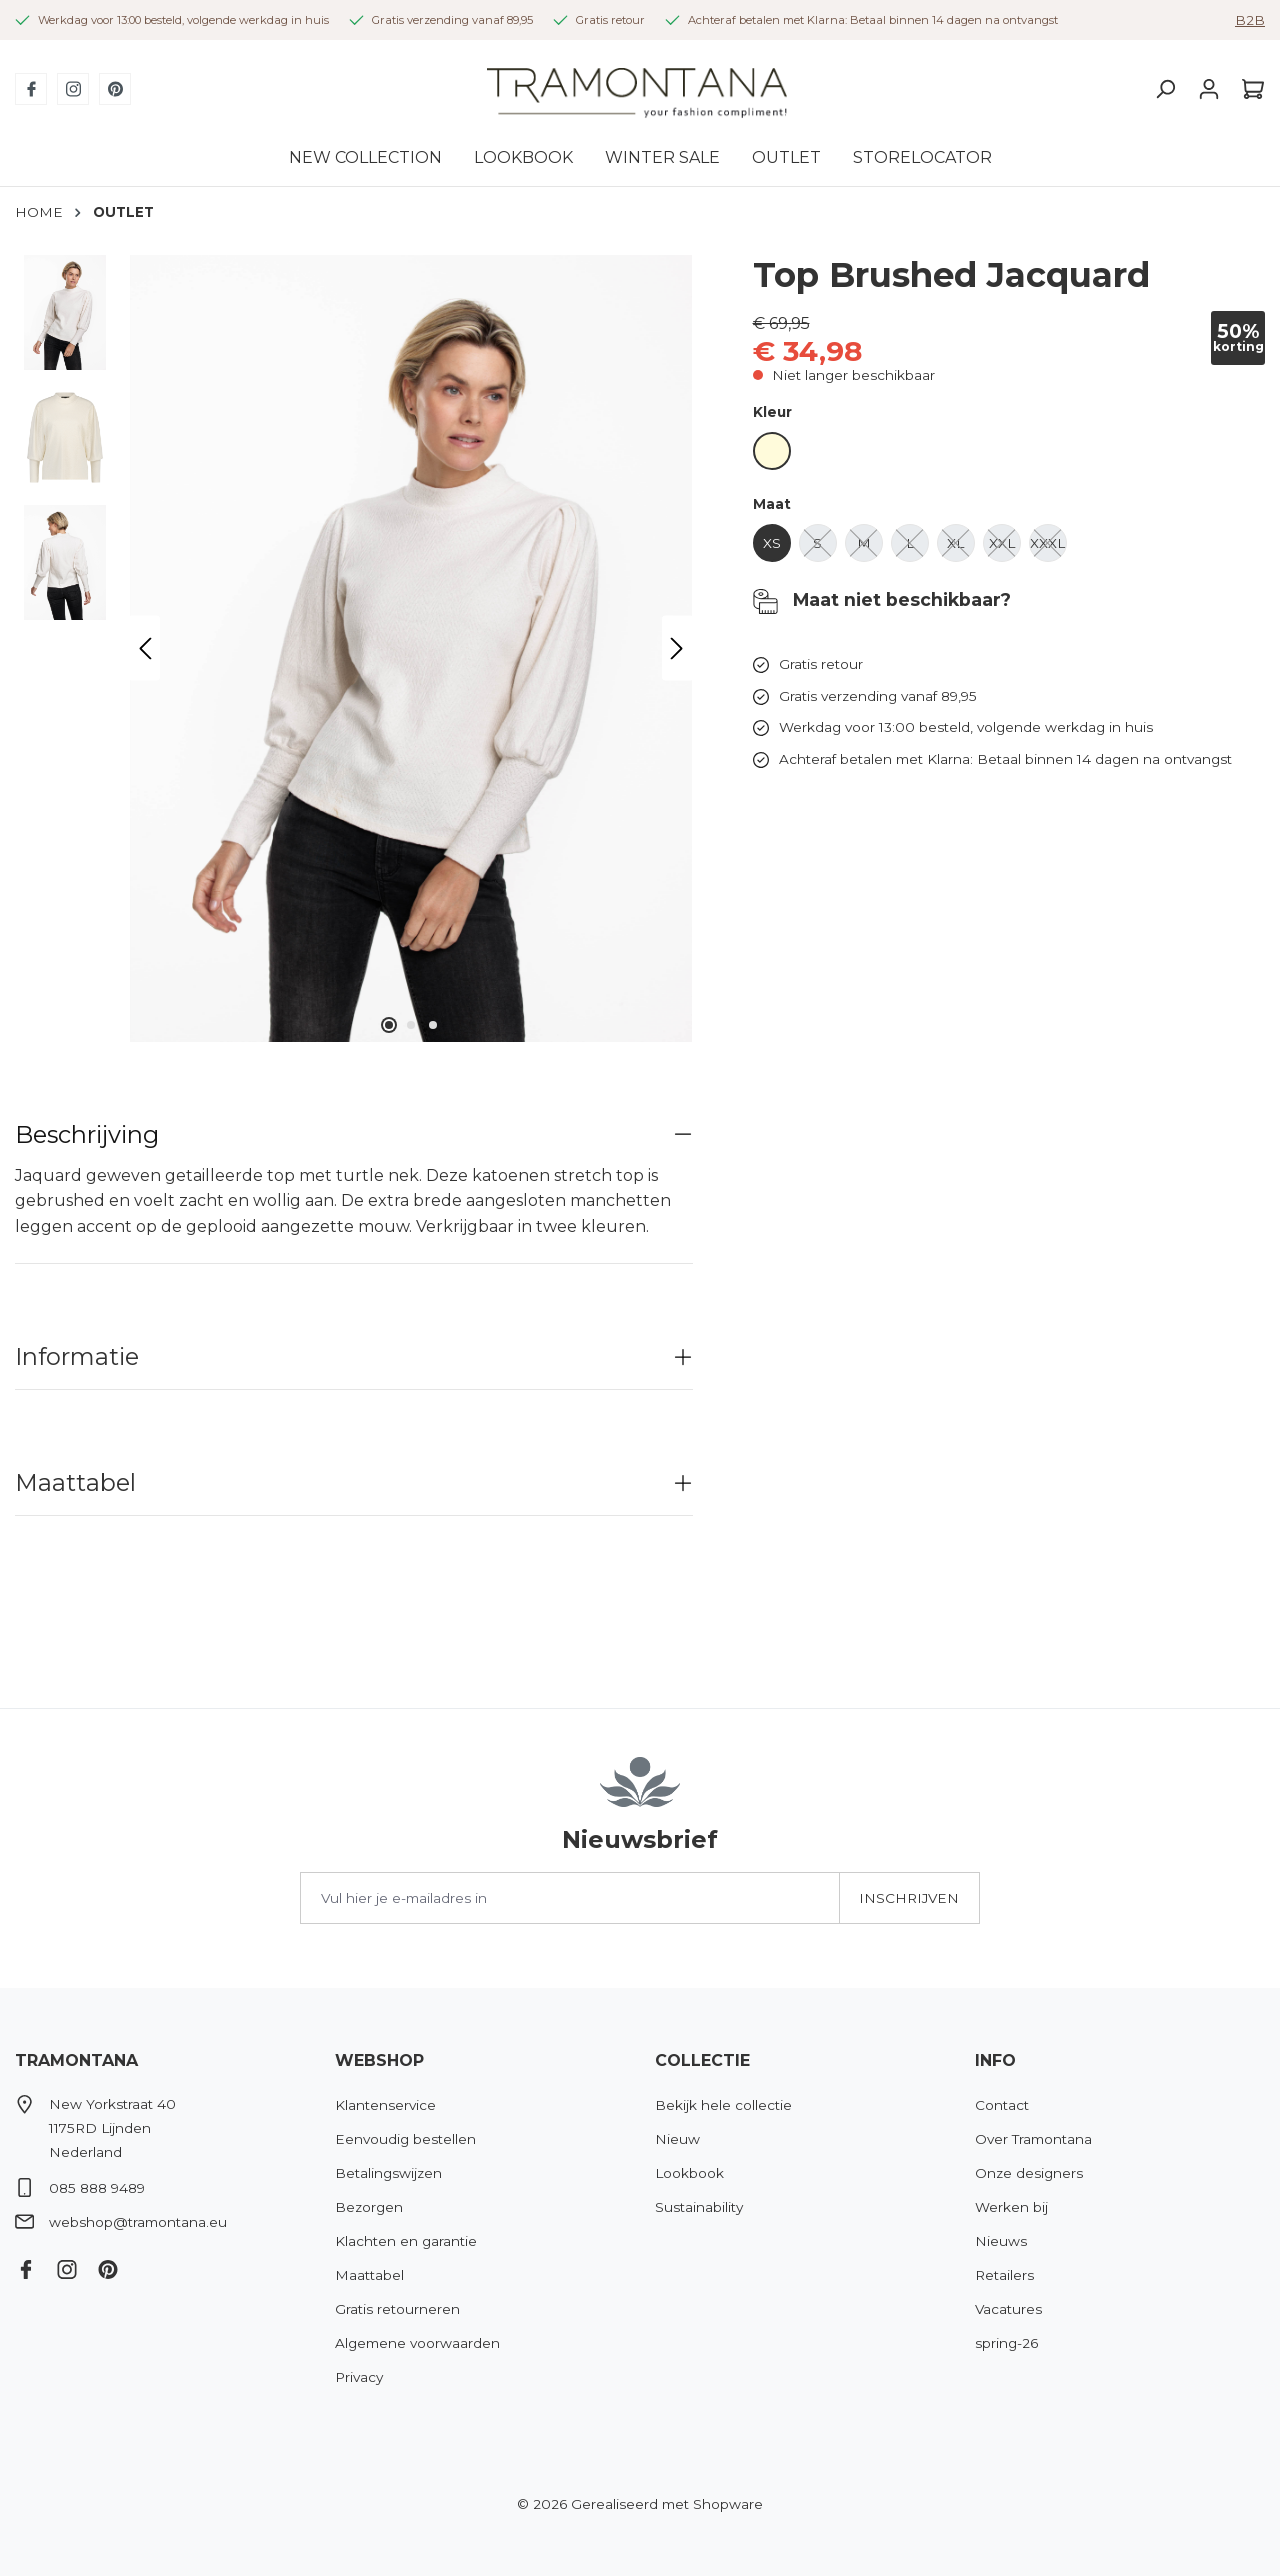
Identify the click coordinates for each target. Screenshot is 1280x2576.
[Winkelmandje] (1248, 89)
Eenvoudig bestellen (405, 2139)
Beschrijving (87, 1134)
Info (995, 2060)
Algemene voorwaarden (417, 2343)
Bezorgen (369, 2207)
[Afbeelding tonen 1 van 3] (389, 1025)
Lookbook (689, 2173)
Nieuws (1001, 2241)
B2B (1250, 20)
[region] (354, 648)
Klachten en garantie (406, 2241)
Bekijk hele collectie (723, 2105)
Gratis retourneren (397, 2309)
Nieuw (677, 2139)
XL (961, 548)
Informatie (77, 1356)
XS (777, 548)
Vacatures (1008, 2309)
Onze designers (1029, 2173)
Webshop (379, 2060)
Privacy (359, 2377)
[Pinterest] (115, 89)
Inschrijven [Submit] (909, 1898)
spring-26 (1006, 2343)
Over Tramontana (1033, 2139)
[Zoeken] (1165, 89)
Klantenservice (385, 2105)
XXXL (1048, 548)
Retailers (1004, 2275)
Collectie (702, 2060)
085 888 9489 (97, 2188)
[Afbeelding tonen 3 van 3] (433, 1025)
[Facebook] (31, 89)
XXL (1005, 548)
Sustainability (699, 2207)
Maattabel (75, 1482)
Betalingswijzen (388, 2173)
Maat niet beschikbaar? (882, 601)
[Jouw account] (1209, 89)
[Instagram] (73, 89)
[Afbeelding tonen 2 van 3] (411, 1025)
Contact (1002, 2105)
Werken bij (1011, 2207)
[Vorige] (145, 648)
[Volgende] (677, 648)
